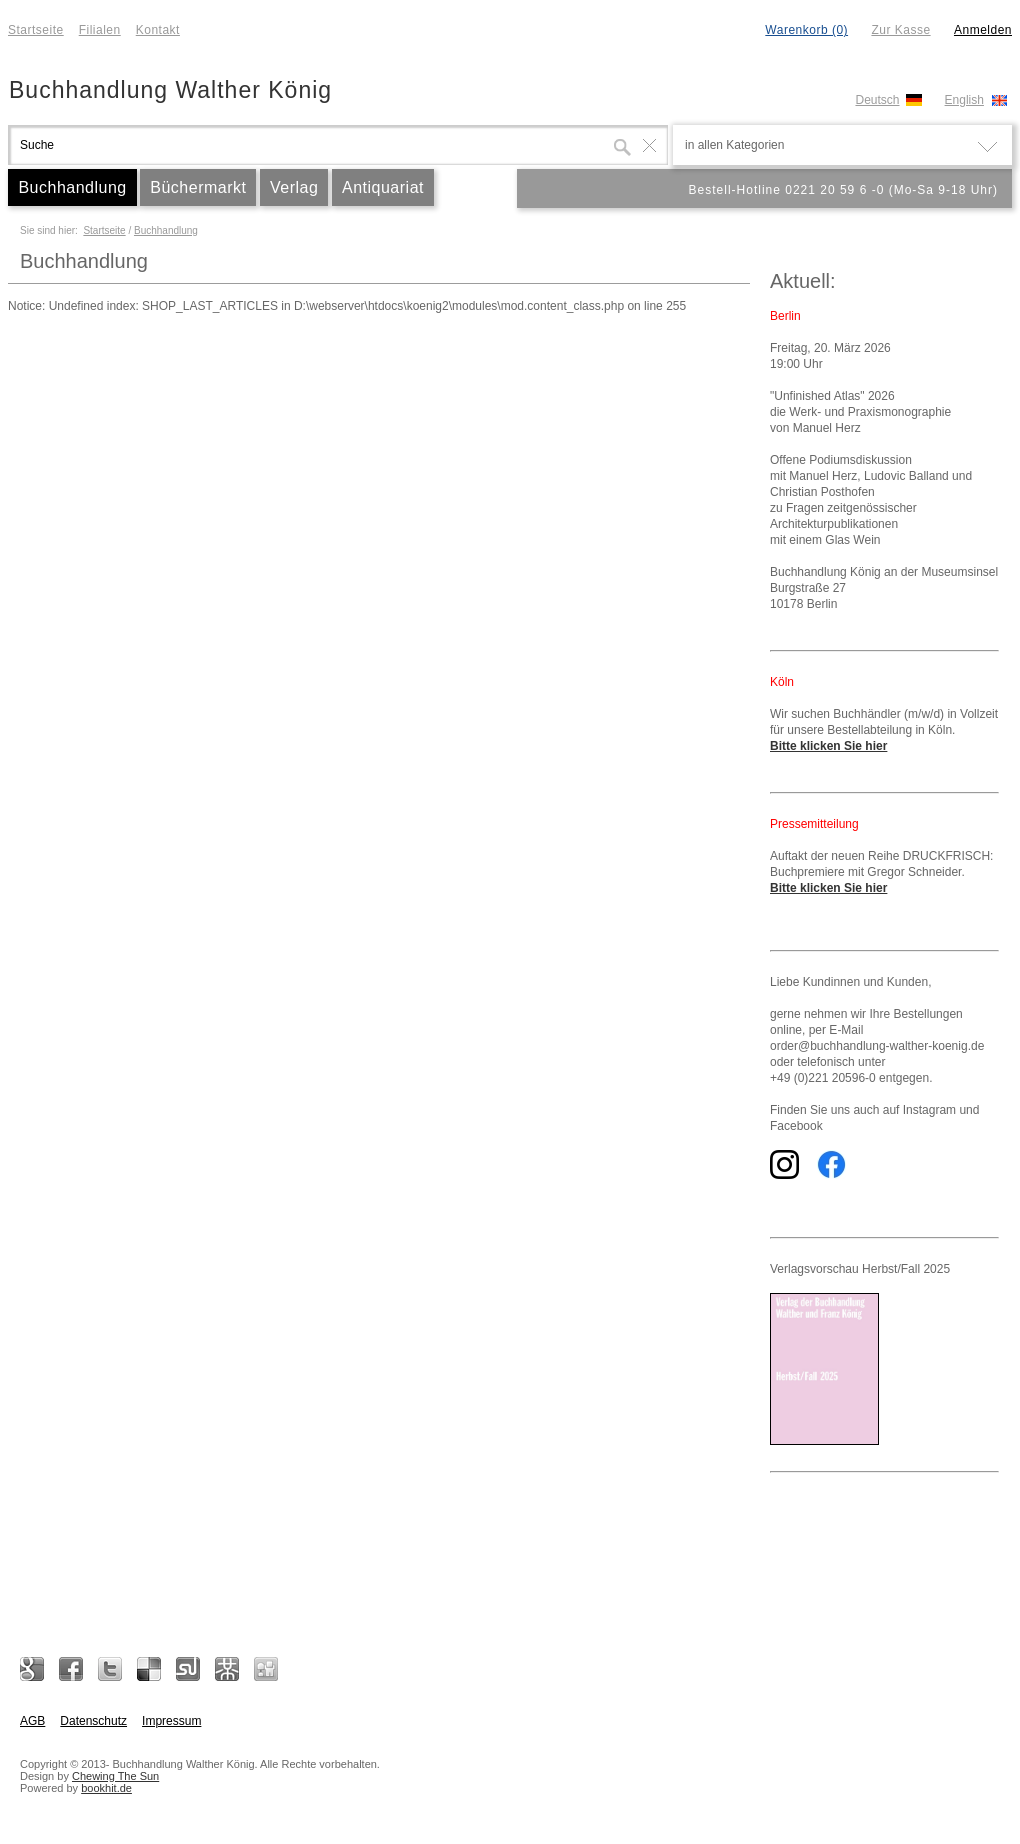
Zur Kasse (900, 30)
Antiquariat (383, 187)
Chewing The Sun (115, 1776)
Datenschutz (93, 1721)
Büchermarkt (198, 187)
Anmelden (983, 30)
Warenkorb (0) (806, 30)
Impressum (171, 1721)
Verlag (294, 187)
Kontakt (158, 30)
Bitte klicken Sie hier (828, 746)
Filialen (100, 30)
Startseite (36, 30)
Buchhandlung (72, 187)
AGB (32, 1721)
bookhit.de (106, 1788)
